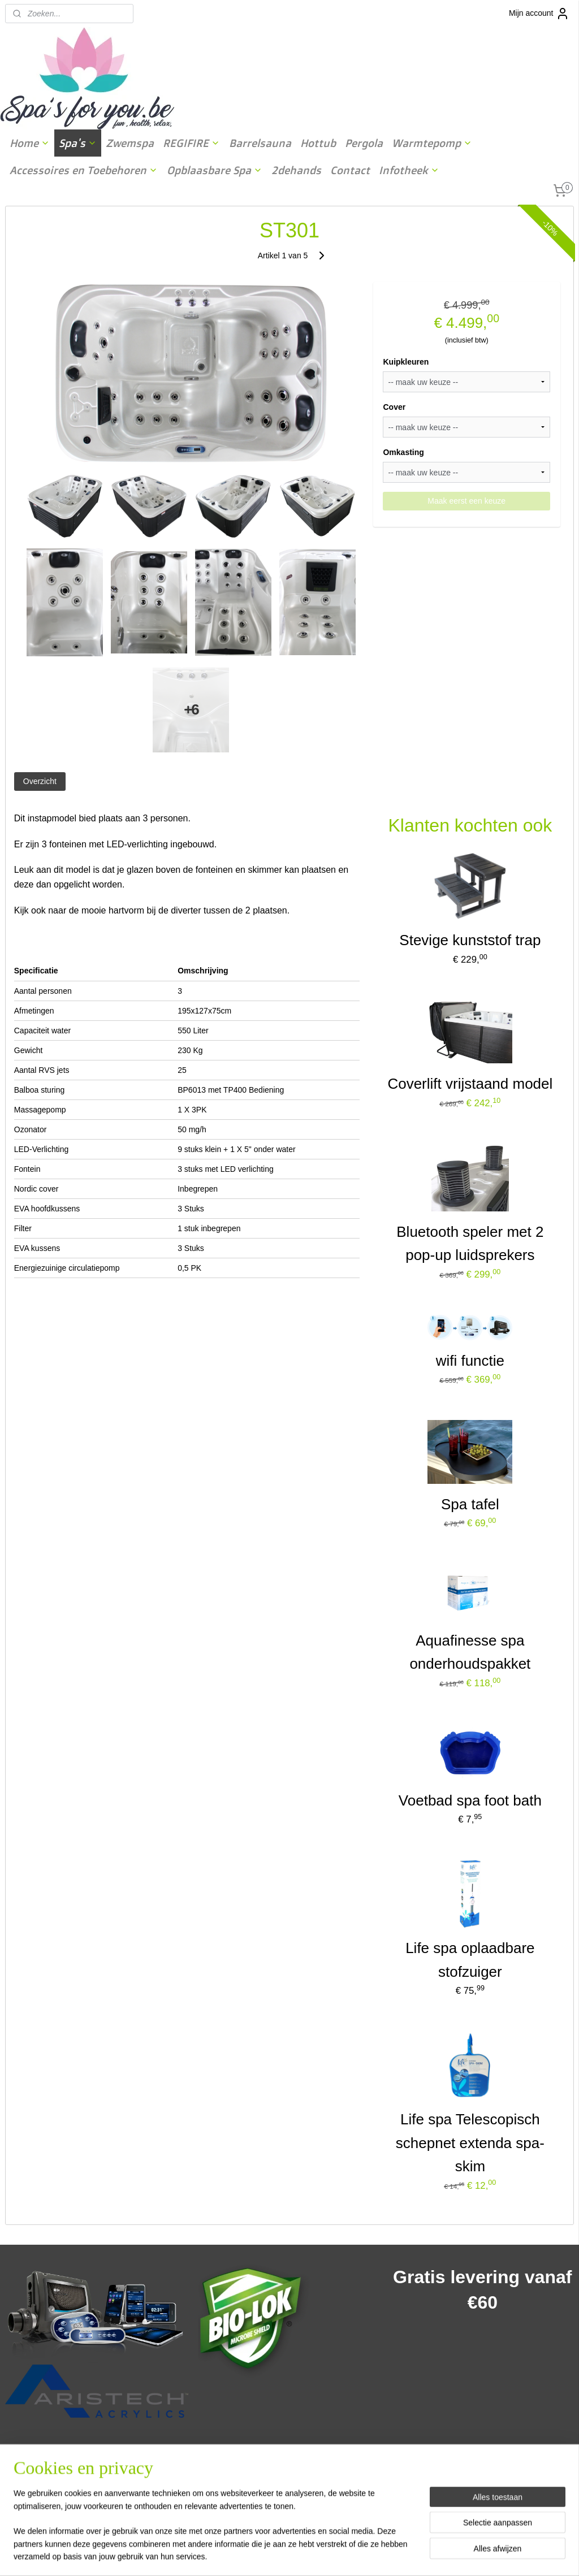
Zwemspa (130, 143)
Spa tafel (470, 1504)
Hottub (318, 143)
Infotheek (409, 170)
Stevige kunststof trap (470, 940)
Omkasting (403, 452)
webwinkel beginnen (316, 2555)
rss (279, 2555)
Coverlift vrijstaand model (469, 1083)
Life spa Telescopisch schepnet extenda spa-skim (470, 2143)
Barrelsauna (260, 143)
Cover (394, 407)
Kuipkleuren (406, 361)
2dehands (296, 170)
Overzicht (40, 781)
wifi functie (470, 1360)
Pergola (364, 143)
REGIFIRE (191, 143)
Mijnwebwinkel (404, 2555)
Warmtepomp (432, 143)
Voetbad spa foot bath (470, 1800)
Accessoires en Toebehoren (84, 170)
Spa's (78, 143)
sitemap (259, 2555)
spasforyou (225, 2459)
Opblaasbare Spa (214, 170)
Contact (350, 170)
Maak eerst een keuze (466, 500)
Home (30, 143)
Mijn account (539, 13)
